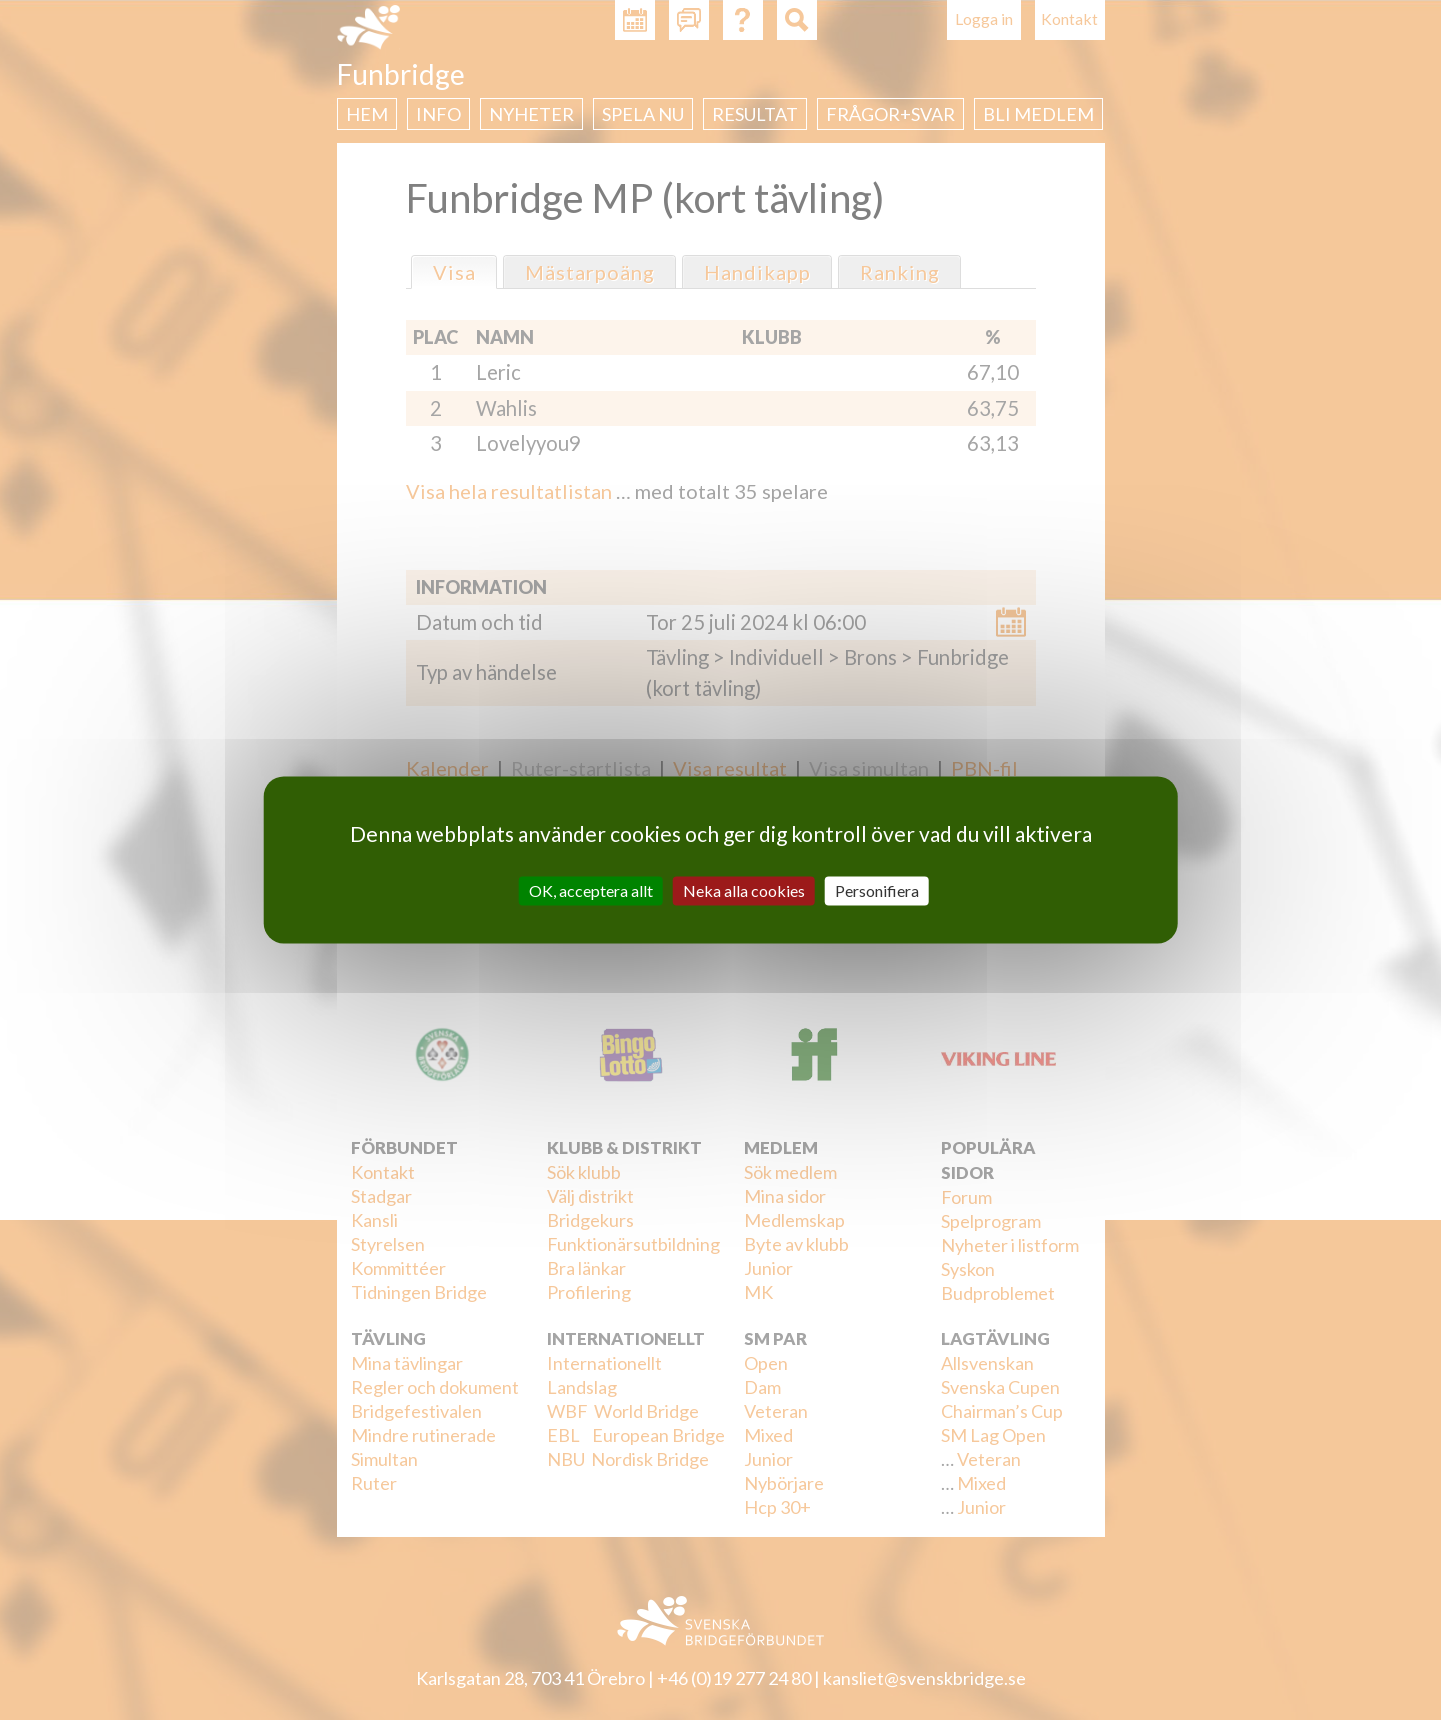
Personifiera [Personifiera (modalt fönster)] (877, 890)
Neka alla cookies (744, 890)
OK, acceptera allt (591, 890)
